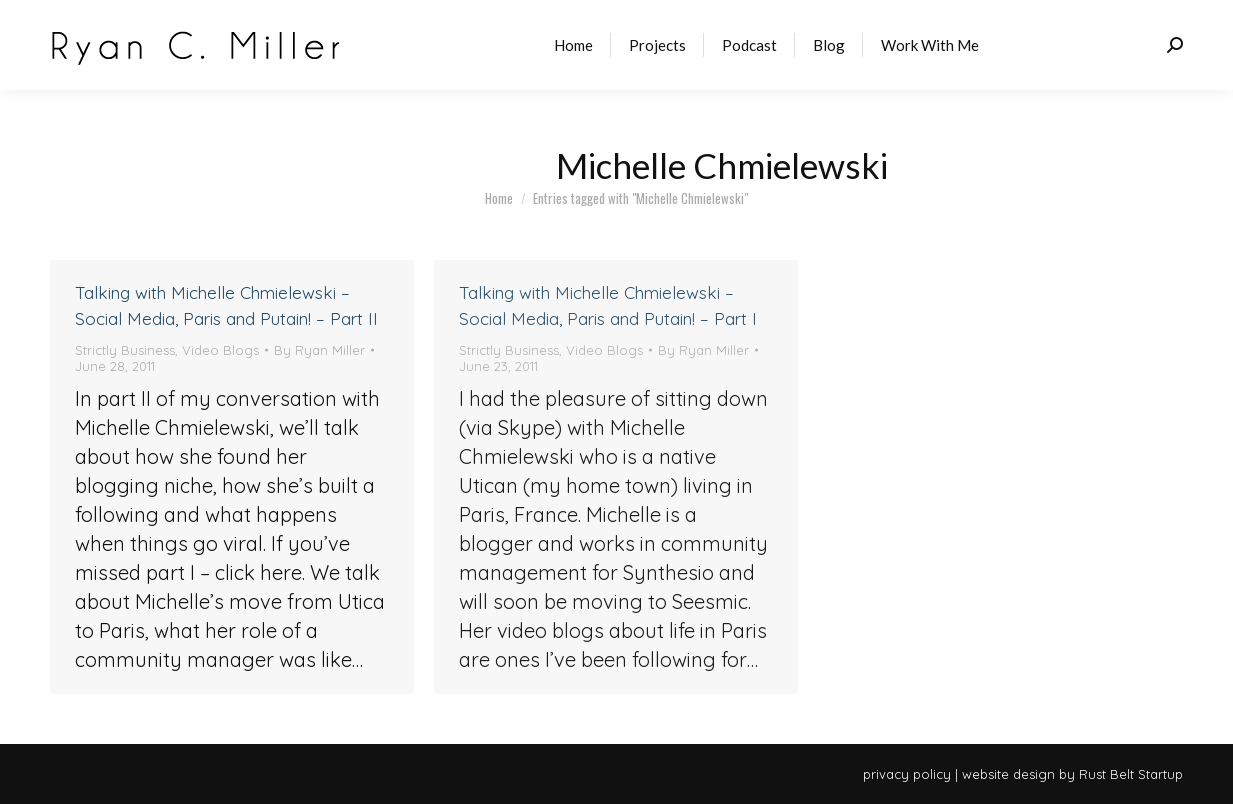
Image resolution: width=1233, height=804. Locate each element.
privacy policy (907, 774)
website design (1008, 774)
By (319, 350)
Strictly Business (125, 350)
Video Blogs (220, 350)
